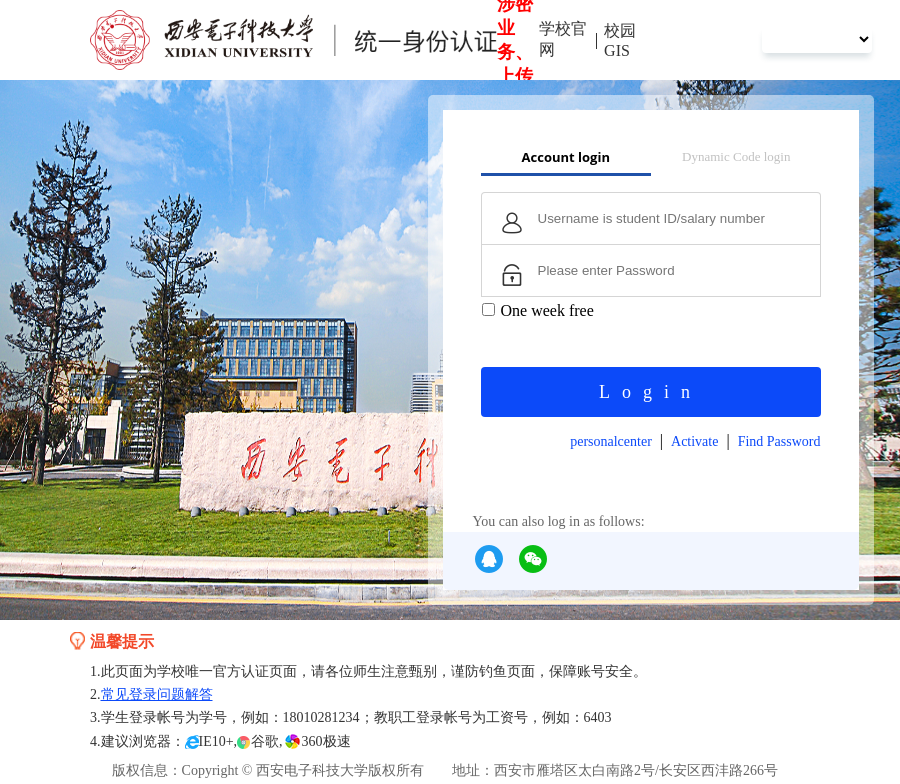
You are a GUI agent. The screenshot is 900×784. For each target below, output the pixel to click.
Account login (566, 157)
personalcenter (611, 441)
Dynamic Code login (736, 156)
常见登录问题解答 (157, 694)
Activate (694, 441)
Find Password (779, 441)
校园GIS (620, 40)
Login (650, 392)
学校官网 (563, 39)
